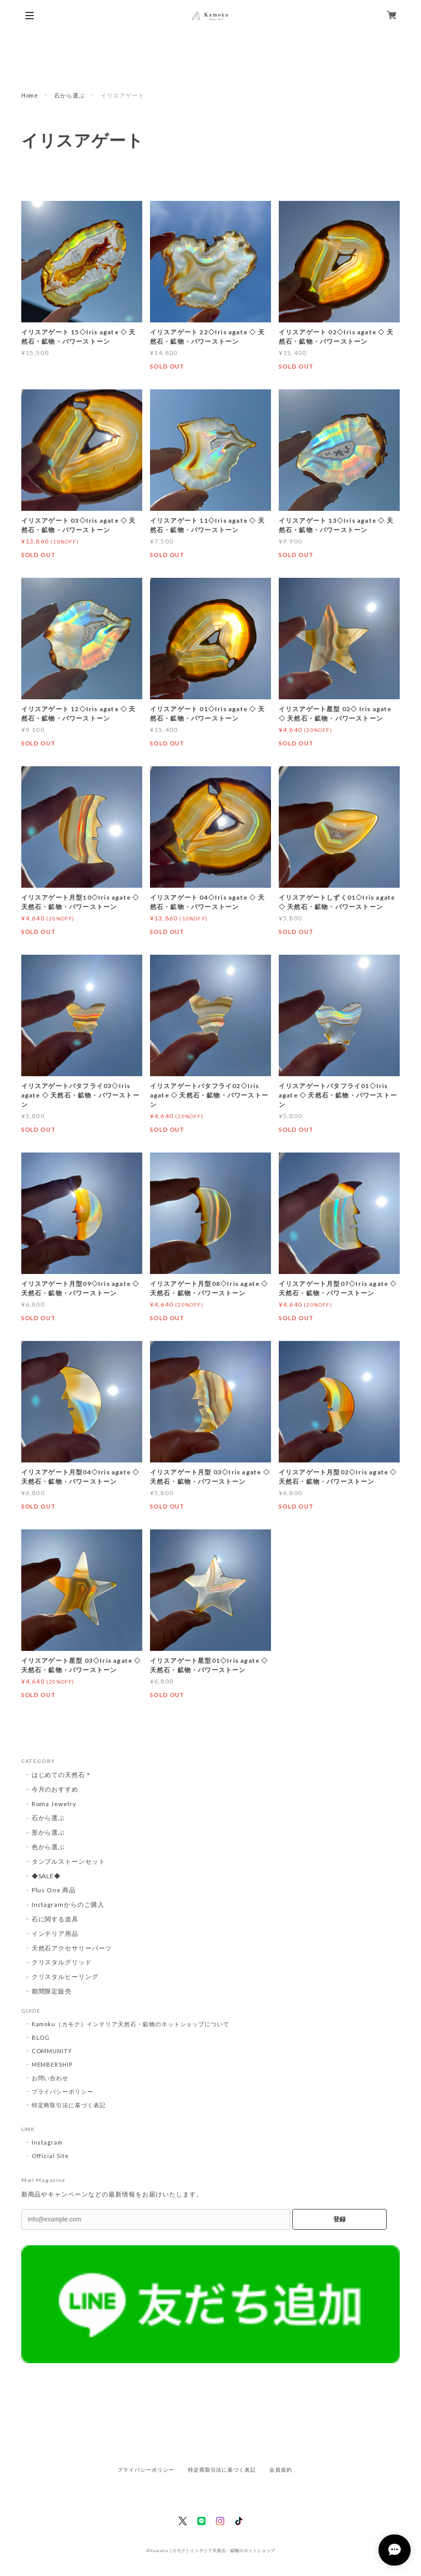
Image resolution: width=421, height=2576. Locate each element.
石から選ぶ (69, 95)
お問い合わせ (50, 2078)
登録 (339, 2219)
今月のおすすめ (55, 1789)
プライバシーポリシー (63, 2091)
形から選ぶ (48, 1832)
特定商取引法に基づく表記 (69, 2105)
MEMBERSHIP (52, 2064)
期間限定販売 (52, 1991)
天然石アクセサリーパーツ (72, 1948)
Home (30, 95)
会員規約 (280, 2470)
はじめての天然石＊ (62, 1775)
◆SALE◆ (46, 1876)
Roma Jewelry (54, 1804)
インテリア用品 (55, 1933)
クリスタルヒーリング (65, 1977)
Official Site (50, 2155)
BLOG (41, 2037)
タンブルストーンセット (69, 1861)
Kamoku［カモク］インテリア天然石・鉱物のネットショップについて (131, 2024)
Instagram (47, 2142)
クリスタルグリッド (62, 1962)
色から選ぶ (48, 1847)
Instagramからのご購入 (68, 1904)
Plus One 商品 (54, 1890)
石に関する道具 (55, 1919)
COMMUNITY (52, 2051)
